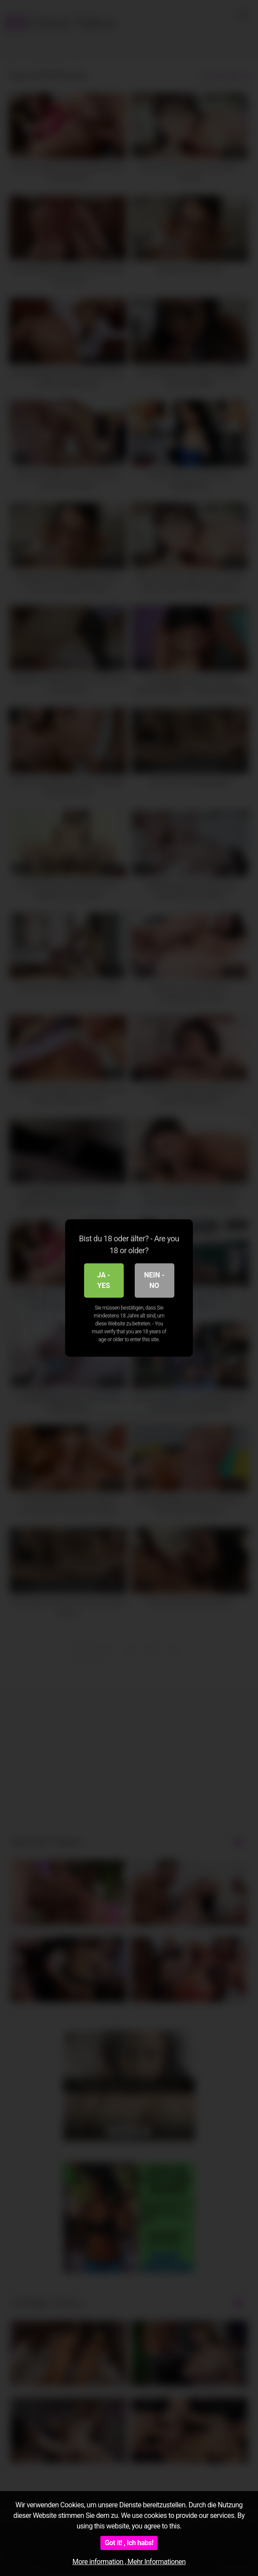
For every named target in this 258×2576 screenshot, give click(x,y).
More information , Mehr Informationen (128, 2562)
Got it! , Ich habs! (129, 2543)
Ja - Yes (104, 1280)
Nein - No (154, 1280)
